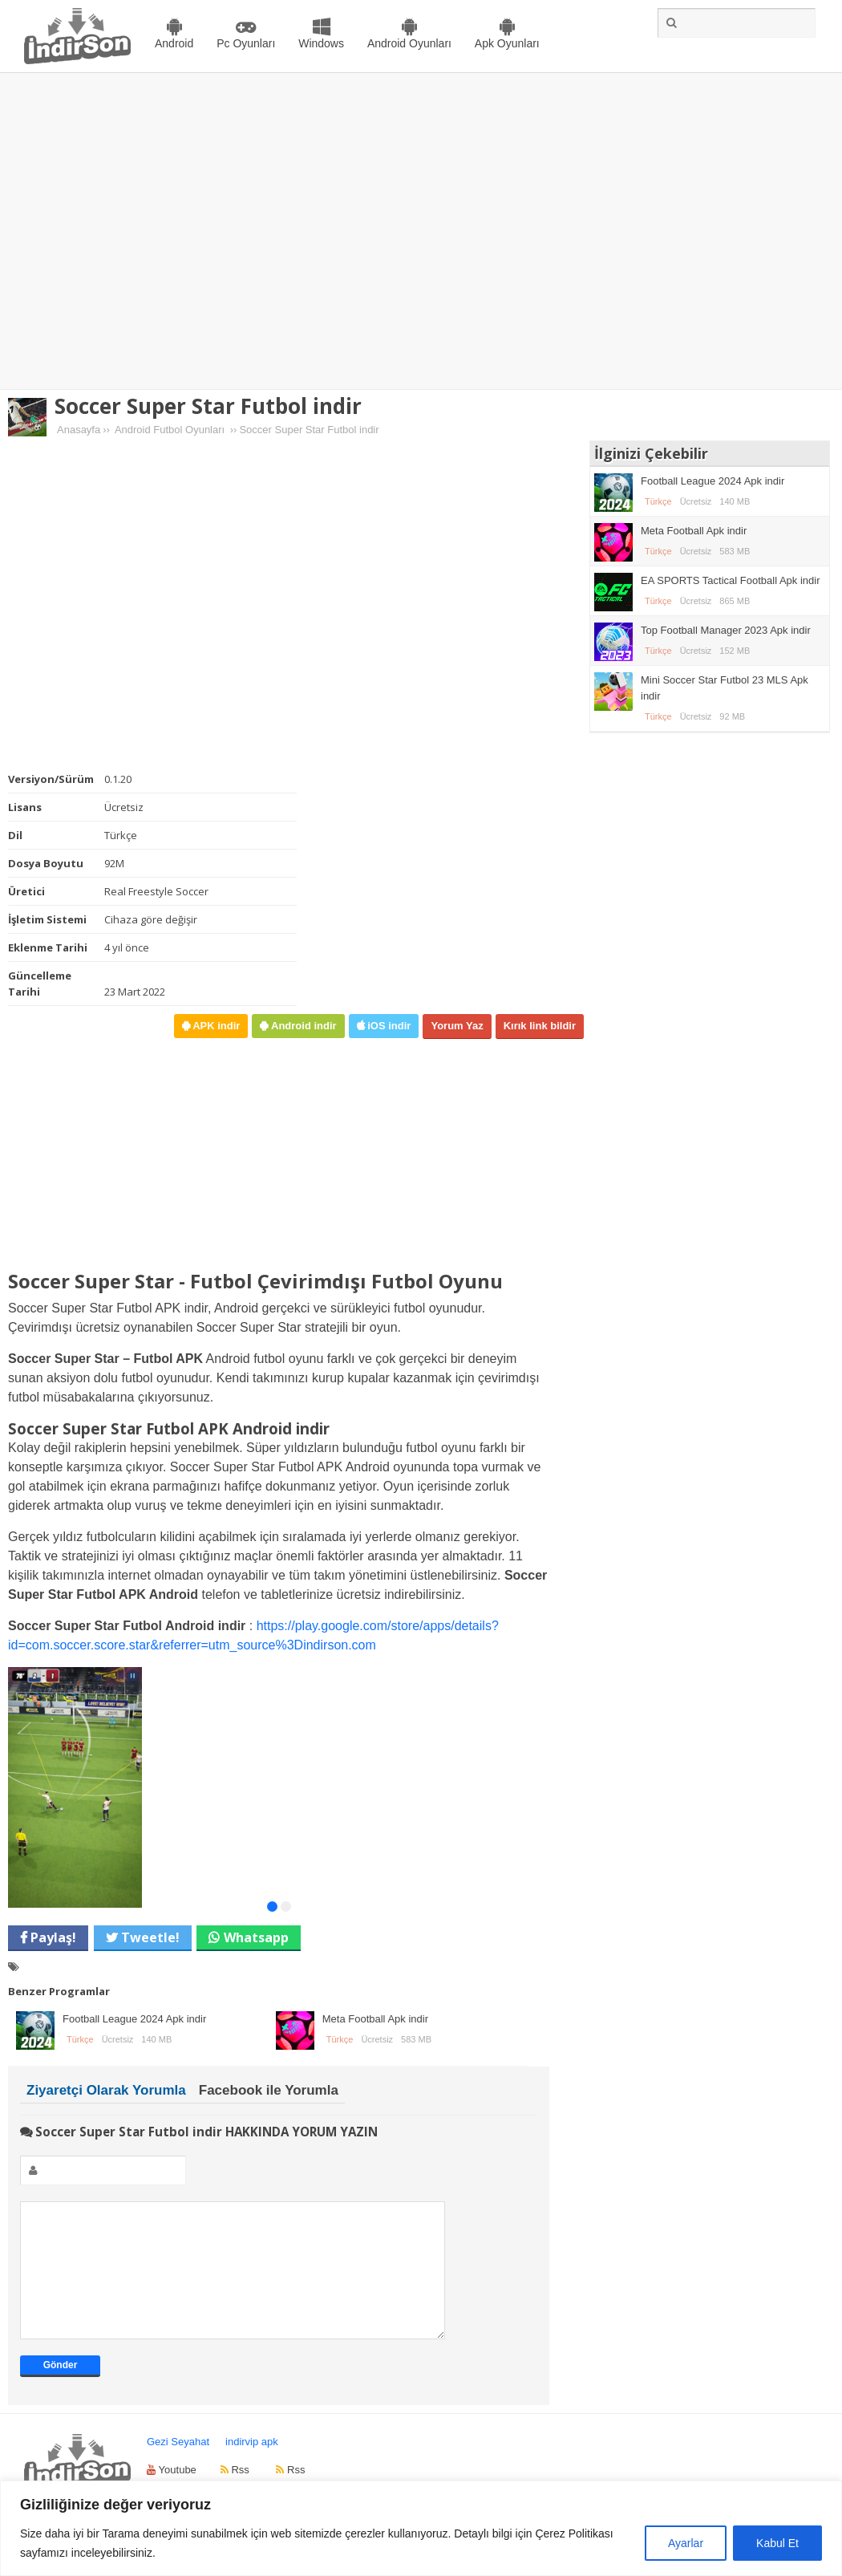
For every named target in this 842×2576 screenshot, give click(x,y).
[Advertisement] (150, 231)
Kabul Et (777, 2543)
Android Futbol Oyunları (170, 430)
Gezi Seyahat (178, 2466)
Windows (321, 43)
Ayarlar (685, 2543)
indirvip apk (251, 2466)
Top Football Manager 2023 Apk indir (726, 630)
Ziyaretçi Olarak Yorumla (106, 2090)
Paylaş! (51, 1937)
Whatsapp (256, 1937)
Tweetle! (149, 1937)
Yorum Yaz (457, 1026)
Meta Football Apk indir (375, 2019)
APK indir (215, 1026)
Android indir (302, 1026)
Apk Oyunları (507, 43)
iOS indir (388, 1026)
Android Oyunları (409, 43)
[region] (421, 2528)
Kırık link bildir (540, 1026)
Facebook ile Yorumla (268, 2090)
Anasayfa (78, 430)
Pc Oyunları (246, 43)
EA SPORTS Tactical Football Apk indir (730, 580)
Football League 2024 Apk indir (134, 2019)
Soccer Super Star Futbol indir (208, 405)
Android (174, 43)
